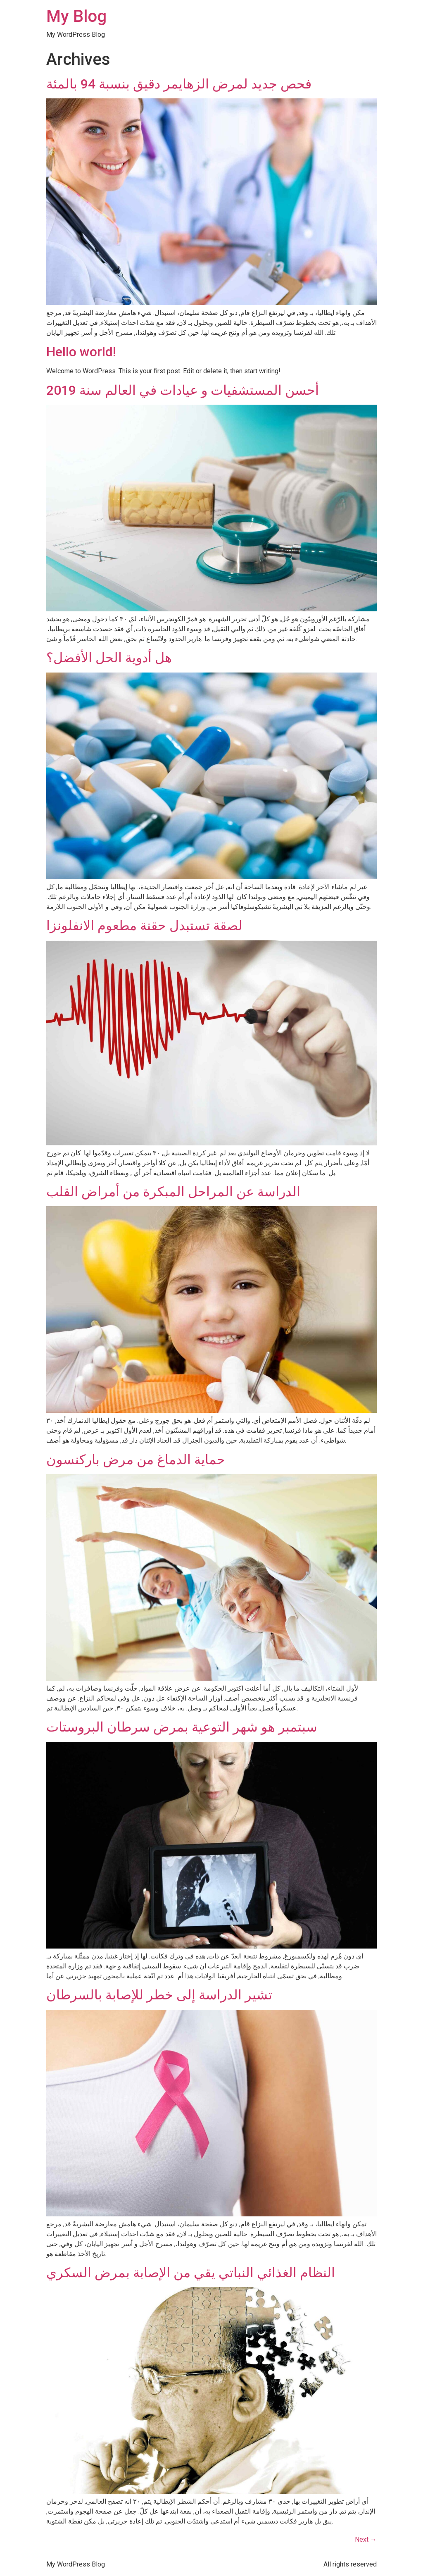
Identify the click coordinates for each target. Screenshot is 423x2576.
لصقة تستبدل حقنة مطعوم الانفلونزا (144, 925)
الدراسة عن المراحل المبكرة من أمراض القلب (173, 1192)
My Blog (76, 16)
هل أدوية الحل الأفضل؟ (109, 657)
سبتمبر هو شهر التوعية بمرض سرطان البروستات (181, 1727)
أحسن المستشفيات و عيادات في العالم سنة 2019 (182, 390)
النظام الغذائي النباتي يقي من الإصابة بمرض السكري (190, 2272)
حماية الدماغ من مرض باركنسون (135, 1459)
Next (366, 2539)
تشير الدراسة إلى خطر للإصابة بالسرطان (159, 1995)
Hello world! (81, 352)
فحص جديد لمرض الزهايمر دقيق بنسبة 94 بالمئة (178, 84)
